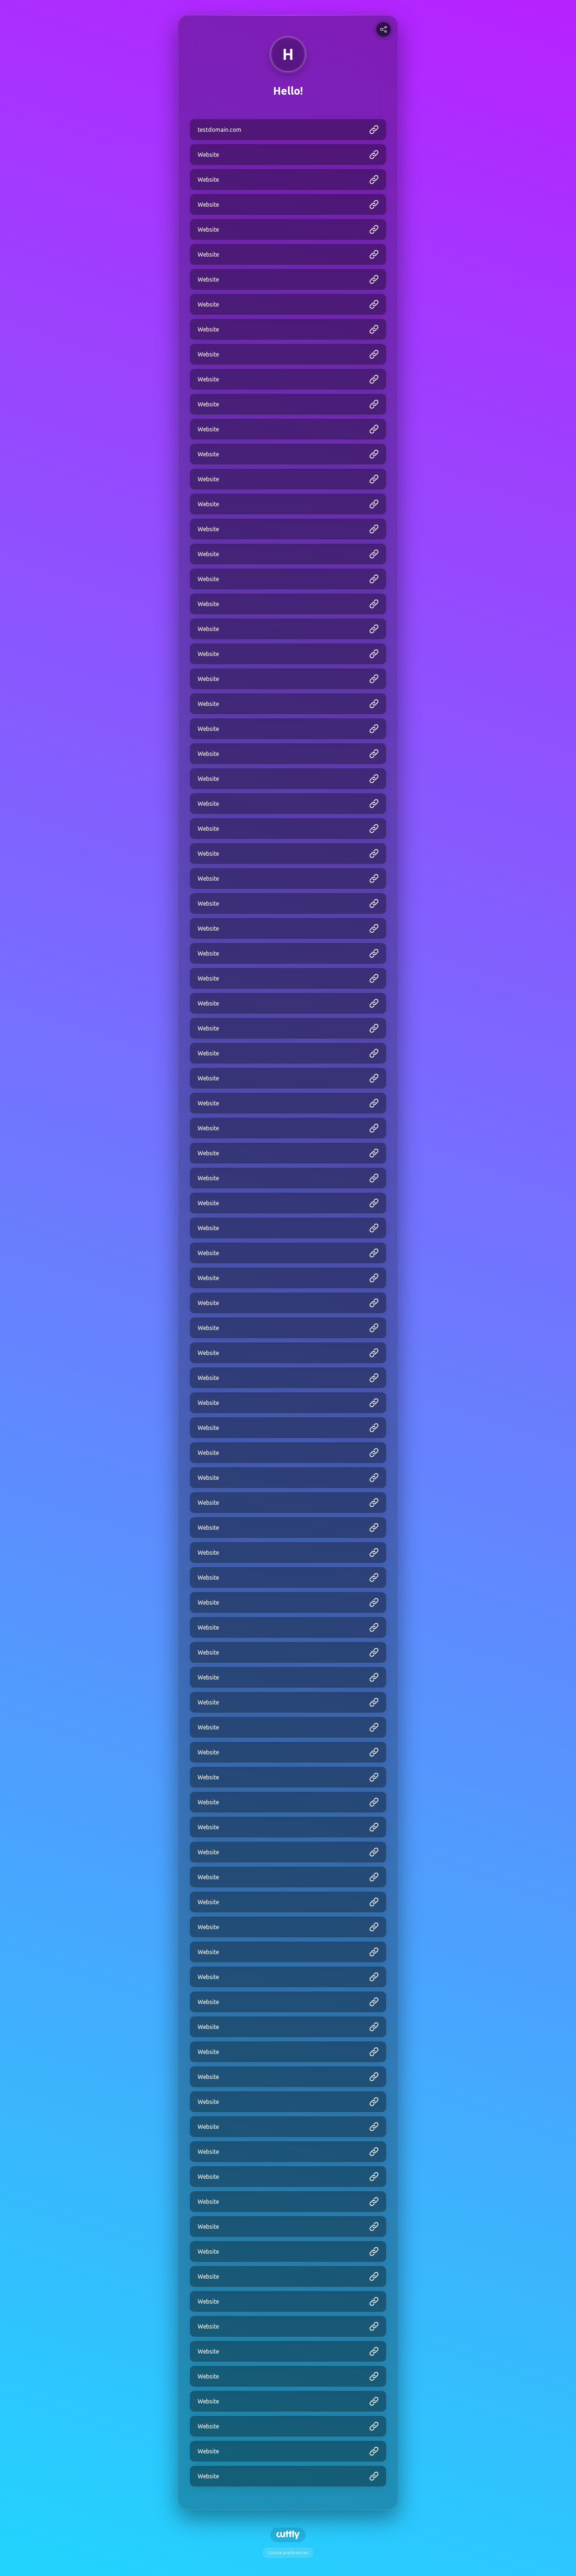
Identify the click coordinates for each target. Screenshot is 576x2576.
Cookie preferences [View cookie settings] (288, 2552)
